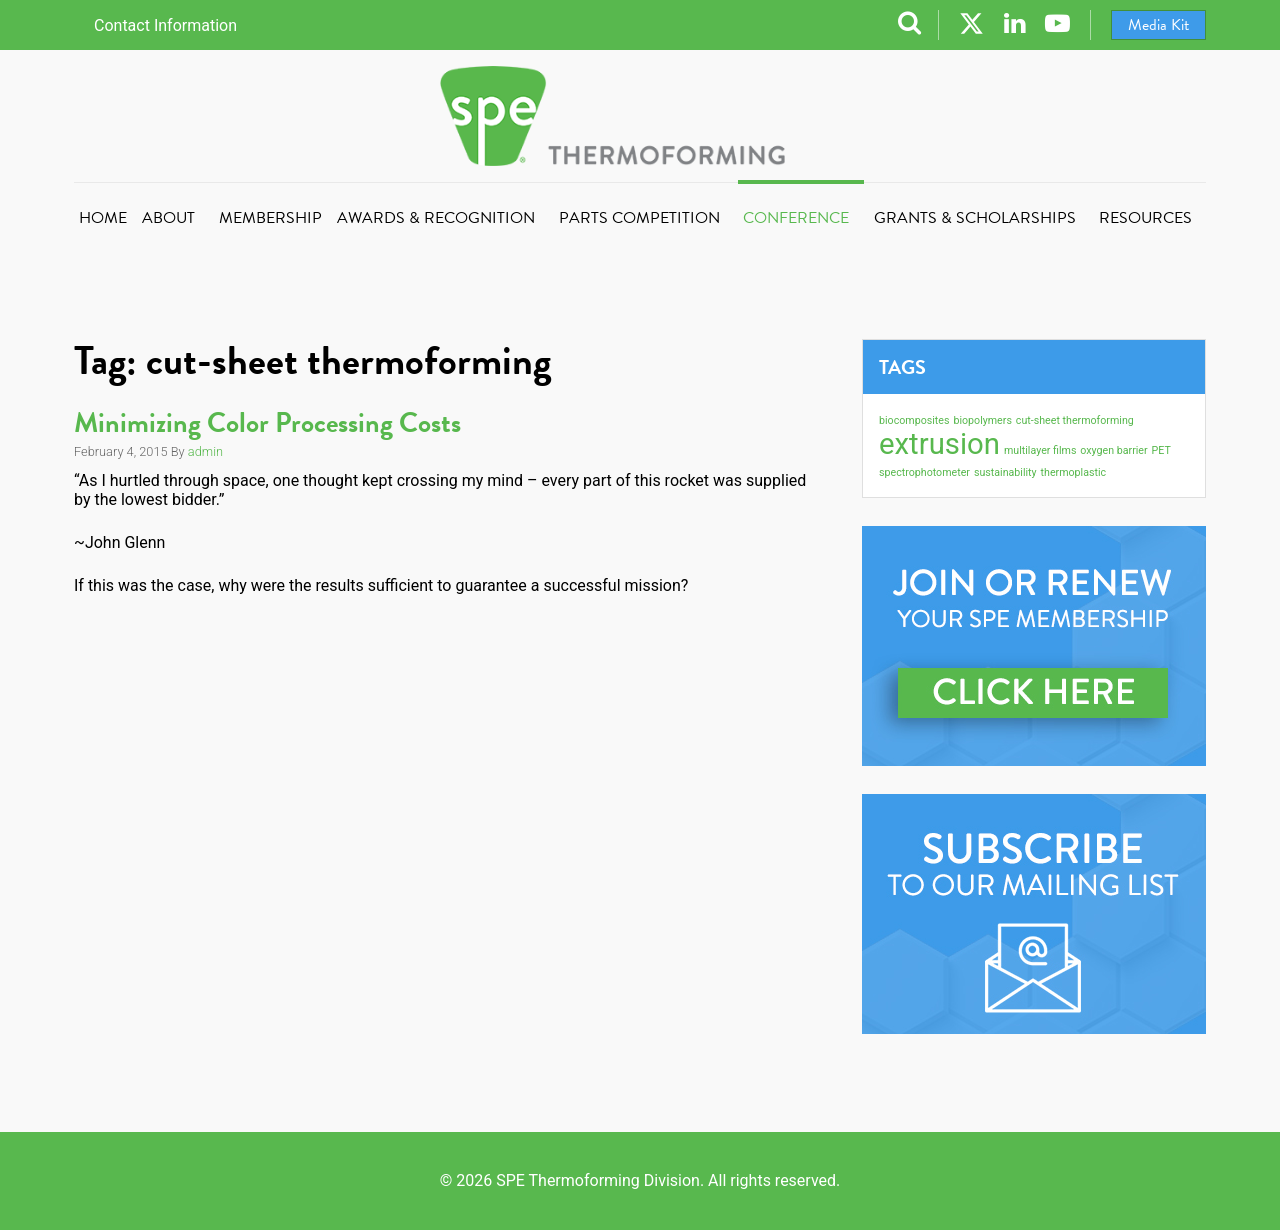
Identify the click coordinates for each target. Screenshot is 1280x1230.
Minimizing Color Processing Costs (267, 422)
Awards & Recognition (436, 218)
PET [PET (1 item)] (1161, 450)
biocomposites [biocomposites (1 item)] (914, 420)
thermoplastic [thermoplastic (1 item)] (1074, 472)
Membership (270, 218)
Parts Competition (639, 218)
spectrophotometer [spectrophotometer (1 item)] (924, 472)
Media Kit (1158, 25)
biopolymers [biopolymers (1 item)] (982, 420)
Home (103, 218)
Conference (796, 218)
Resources (1145, 218)
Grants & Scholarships (975, 218)
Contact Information (165, 25)
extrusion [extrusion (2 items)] (939, 444)
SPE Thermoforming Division (640, 116)
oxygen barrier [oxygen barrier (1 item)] (1113, 450)
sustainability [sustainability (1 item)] (1005, 472)
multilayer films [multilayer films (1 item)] (1040, 450)
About (168, 218)
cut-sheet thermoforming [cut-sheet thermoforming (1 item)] (1075, 420)
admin (205, 451)
